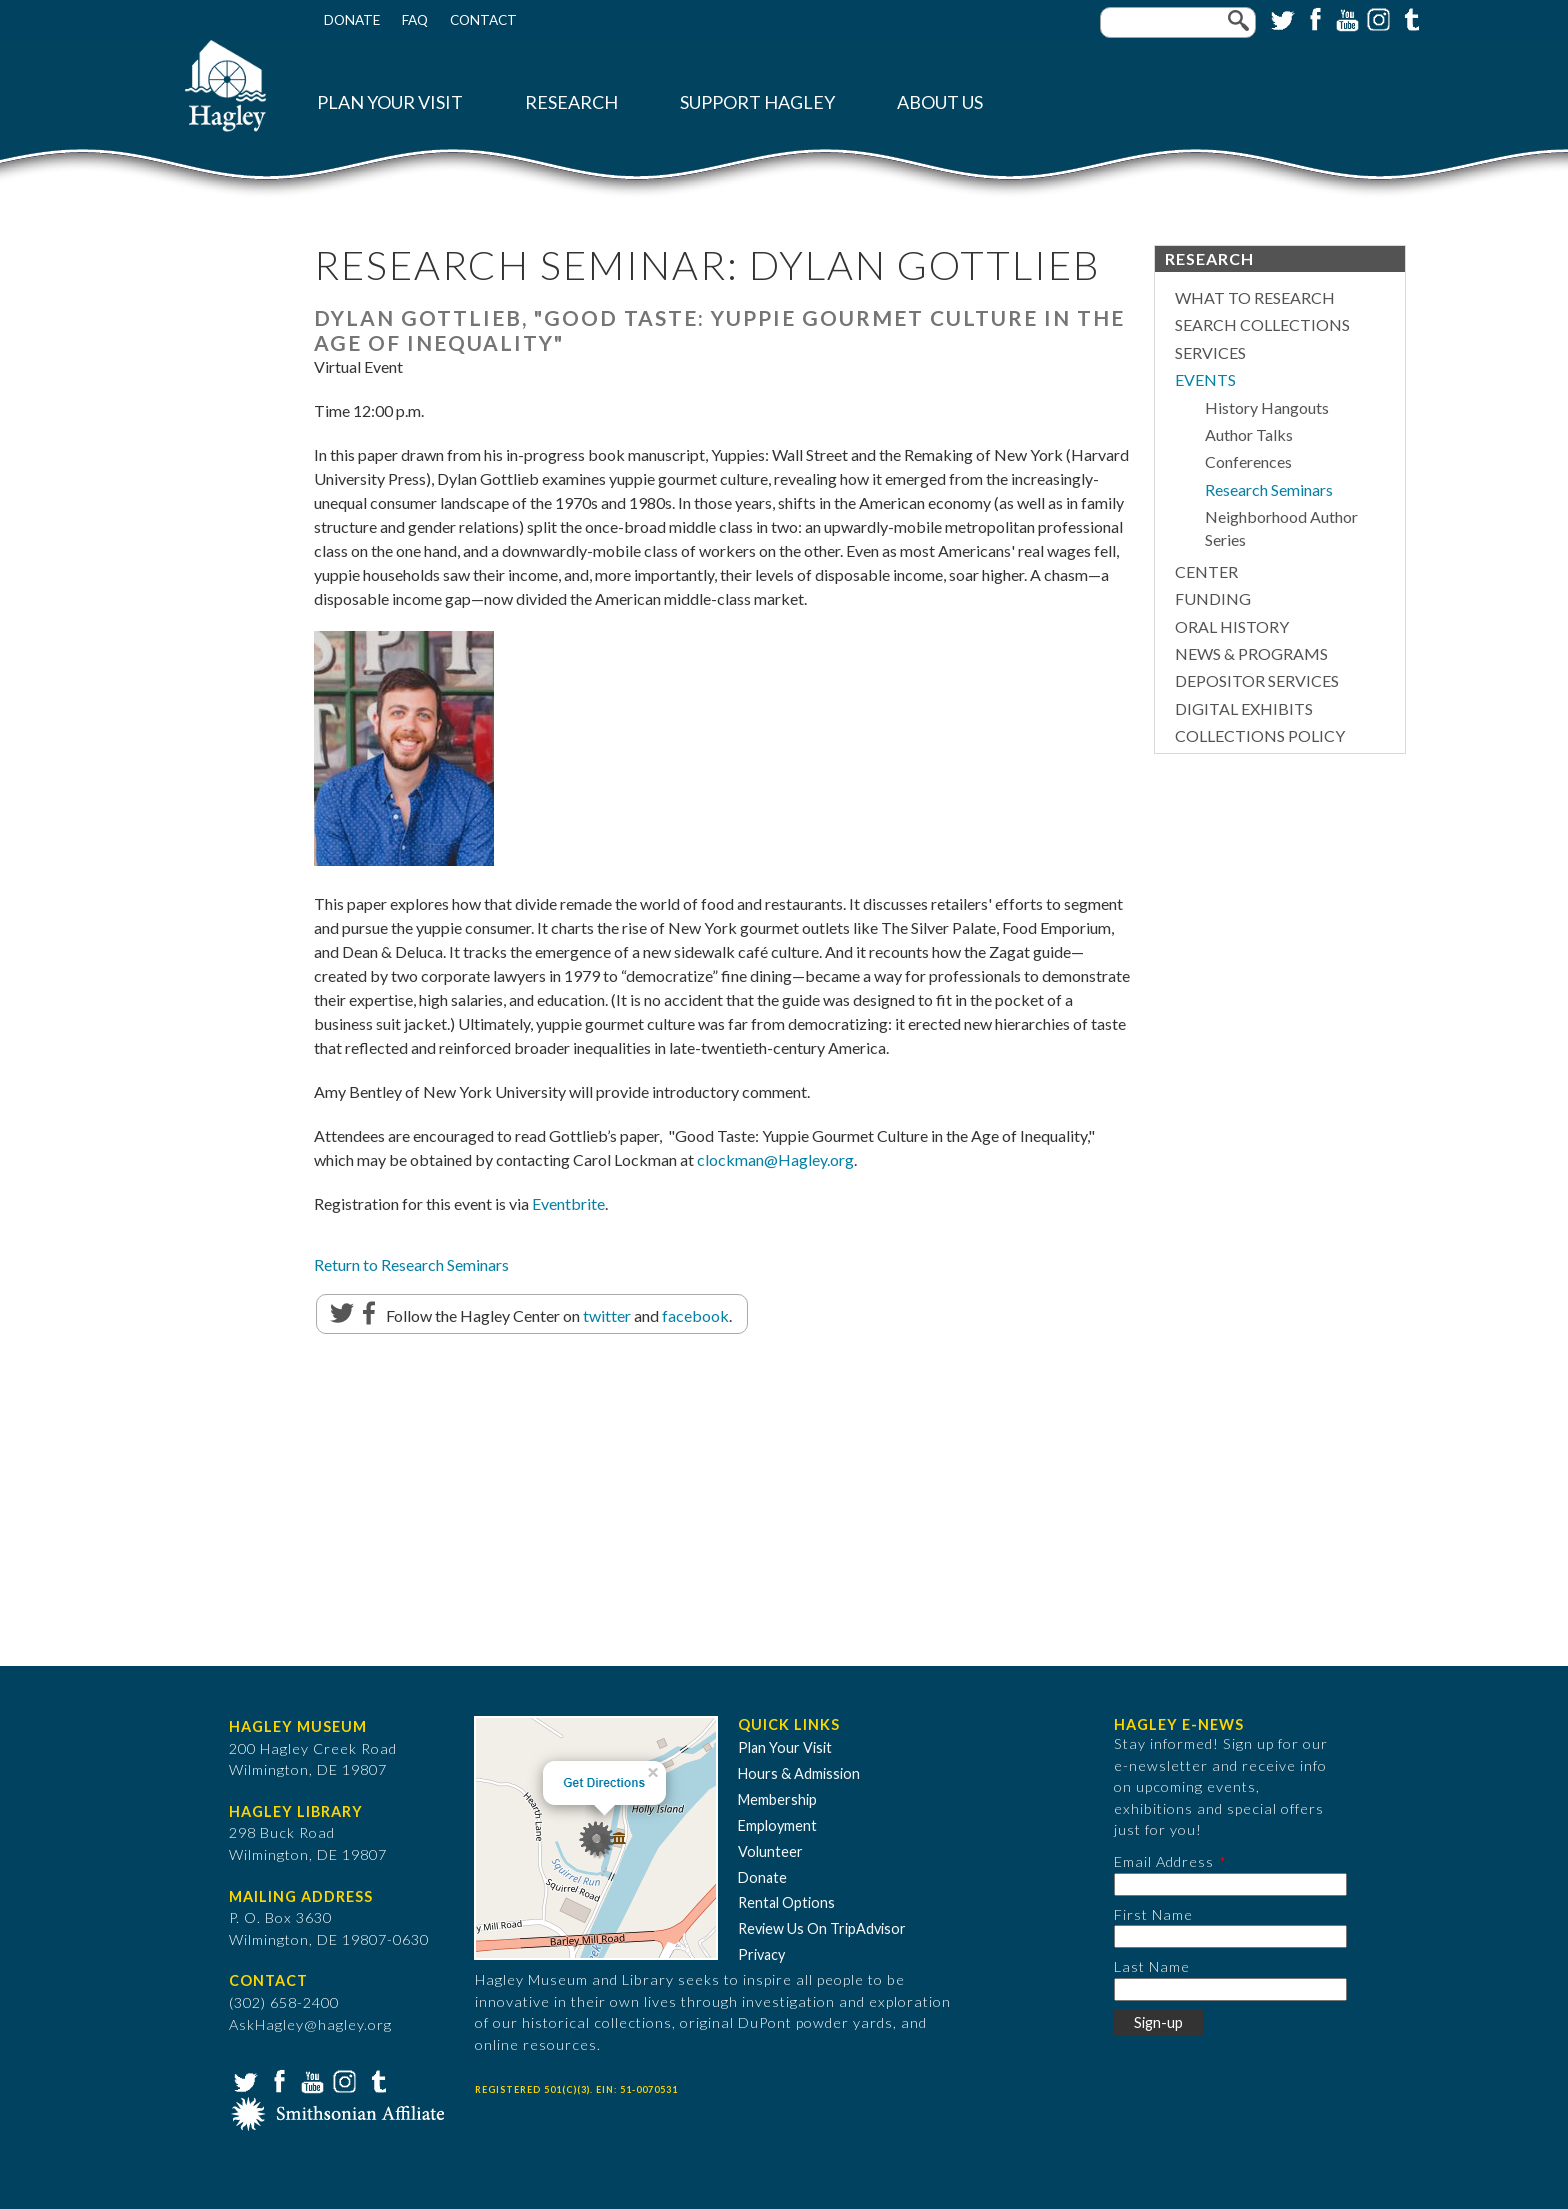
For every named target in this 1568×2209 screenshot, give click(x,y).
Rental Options (786, 1902)
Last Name (1152, 1966)
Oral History (1232, 626)
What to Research (1255, 297)
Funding (1213, 598)
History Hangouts (1267, 407)
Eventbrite (568, 1203)
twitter (607, 1315)
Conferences (1248, 461)
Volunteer (770, 1851)
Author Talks (1249, 434)
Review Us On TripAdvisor (822, 1928)
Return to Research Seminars (411, 1264)
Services (1210, 352)
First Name (1153, 1914)
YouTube (1345, 18)
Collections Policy (1260, 735)
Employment (777, 1825)
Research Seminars (1269, 489)
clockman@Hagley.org (775, 1159)
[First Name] (1230, 1936)
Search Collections (1262, 324)
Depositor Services (1257, 680)
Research (571, 102)
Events (1205, 379)
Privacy (761, 1954)
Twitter (1281, 18)
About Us (940, 102)
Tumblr (1409, 18)
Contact (483, 20)
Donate (352, 20)
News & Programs (1251, 653)
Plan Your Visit (390, 102)
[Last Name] (1230, 1989)
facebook (695, 1315)
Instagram (1377, 18)
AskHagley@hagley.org (310, 2024)
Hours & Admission (799, 1773)
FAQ (415, 20)
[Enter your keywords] (1178, 22)
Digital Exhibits (1244, 708)
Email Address (1164, 1861)
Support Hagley (757, 102)
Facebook (1313, 18)
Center (1206, 571)
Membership (777, 1799)
